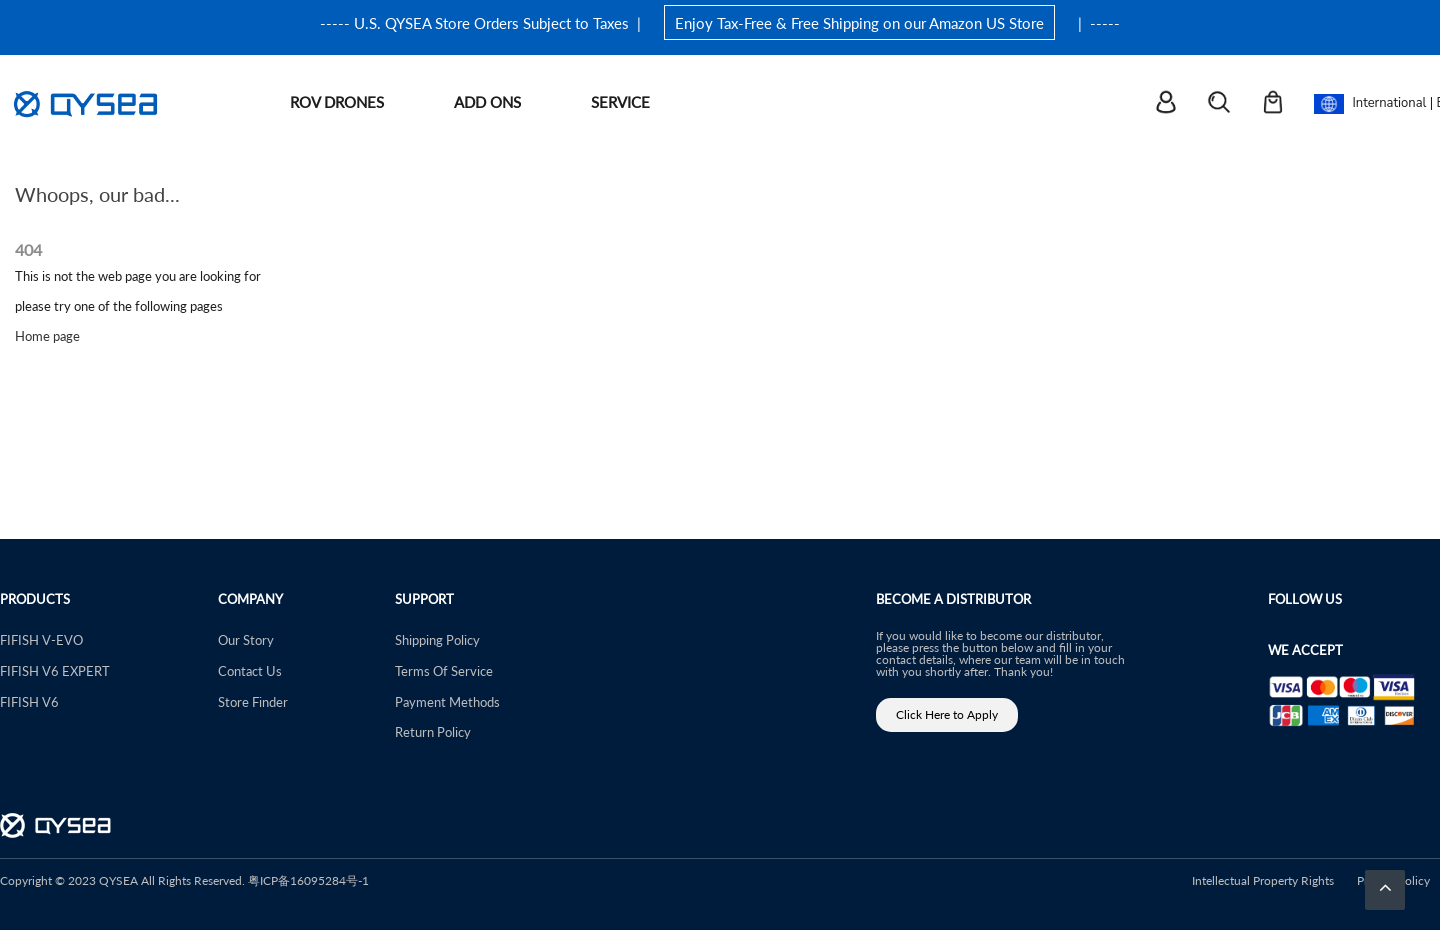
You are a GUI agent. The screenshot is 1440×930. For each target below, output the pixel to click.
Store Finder (253, 701)
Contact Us (250, 670)
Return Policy (433, 731)
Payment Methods (447, 701)
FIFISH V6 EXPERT (55, 670)
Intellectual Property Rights (1263, 880)
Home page (47, 335)
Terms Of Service (444, 670)
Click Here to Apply (947, 714)
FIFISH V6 (29, 701)
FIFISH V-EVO (41, 639)
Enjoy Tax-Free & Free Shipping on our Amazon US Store (859, 22)
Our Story (246, 639)
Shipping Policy (437, 639)
